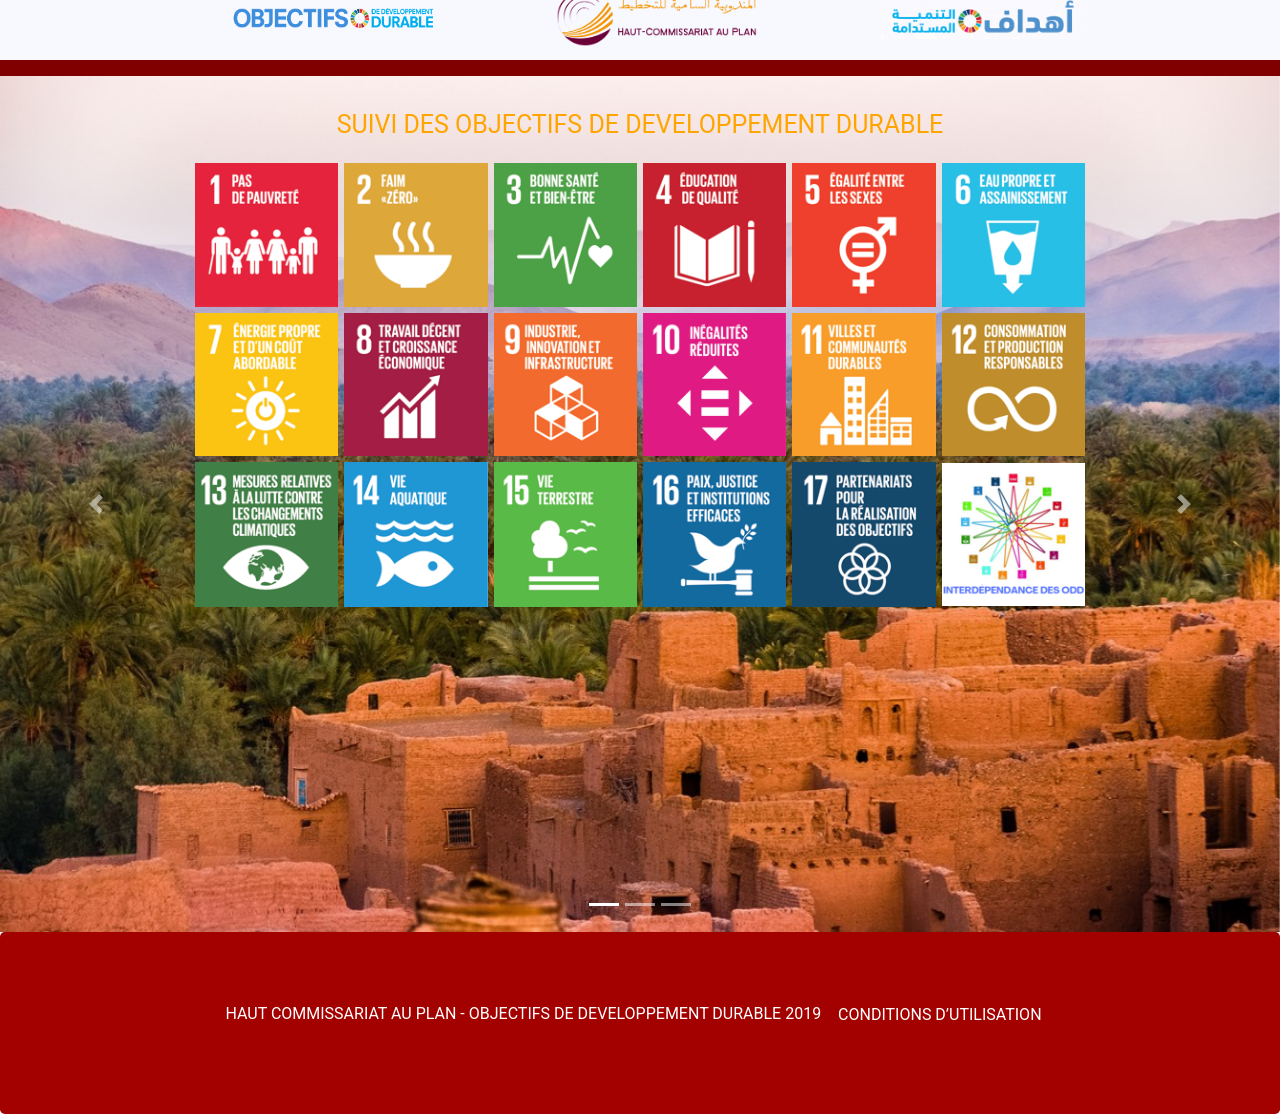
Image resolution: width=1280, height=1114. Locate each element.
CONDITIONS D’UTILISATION (939, 1014)
